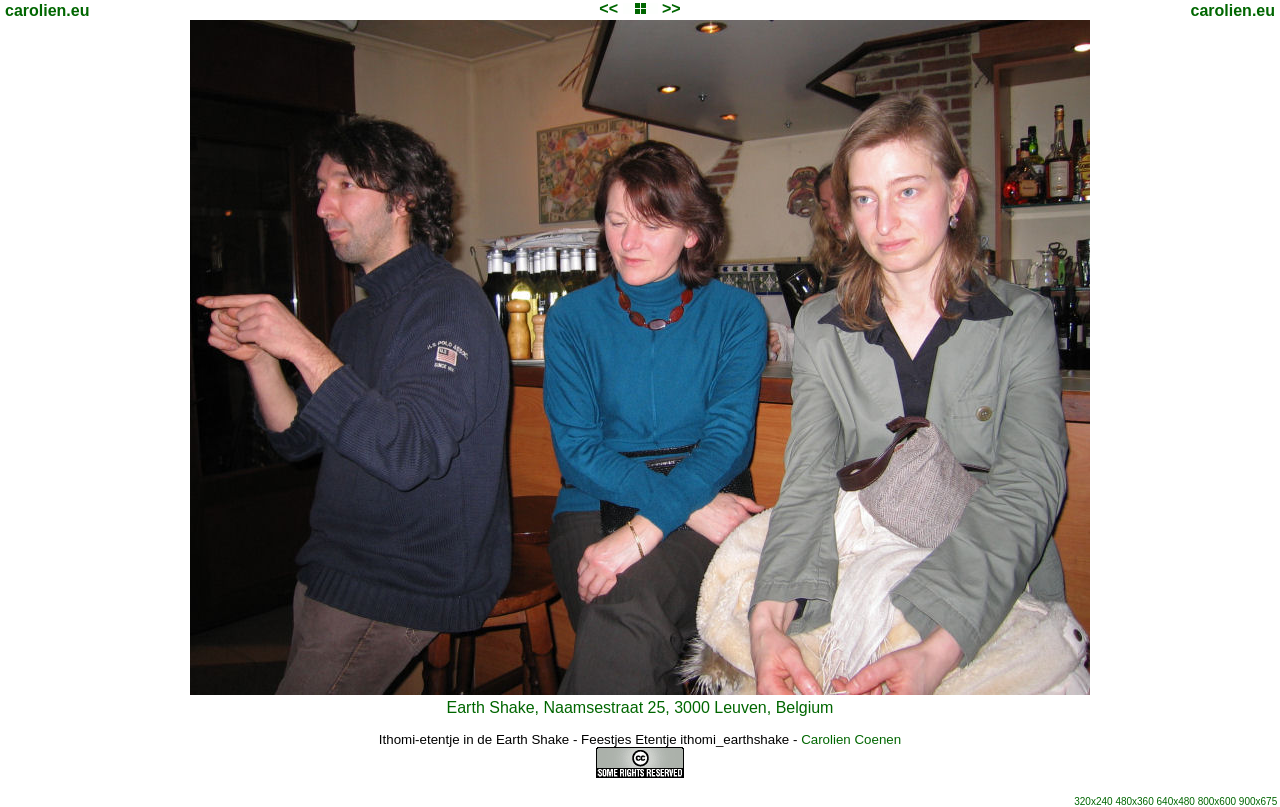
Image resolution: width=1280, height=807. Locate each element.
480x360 (1134, 801)
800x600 (1217, 801)
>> (671, 8)
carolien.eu (47, 10)
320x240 (1093, 801)
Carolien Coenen (851, 739)
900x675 (1258, 801)
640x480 (1176, 801)
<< (608, 8)
